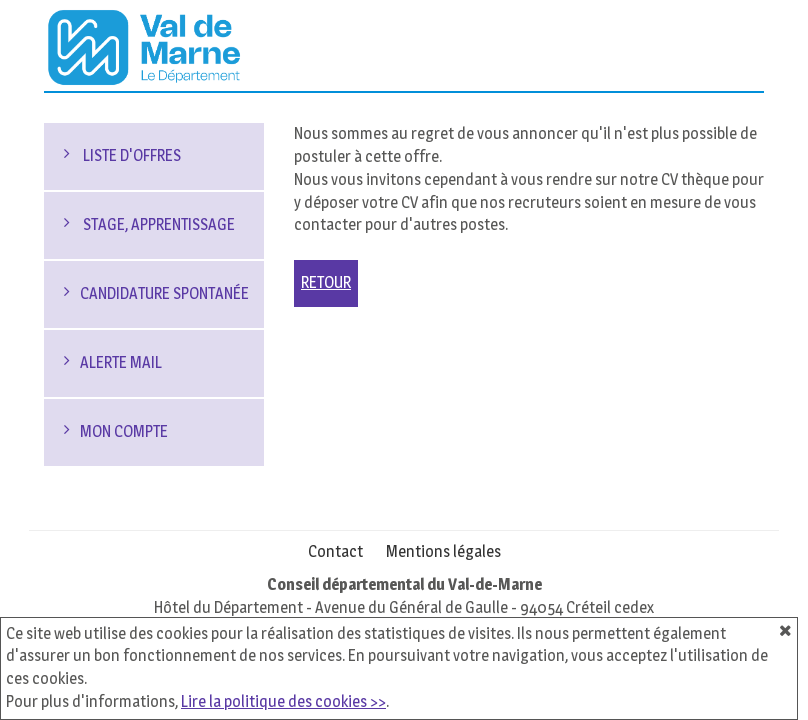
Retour (326, 282)
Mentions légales (443, 551)
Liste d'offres (130, 155)
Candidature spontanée (164, 293)
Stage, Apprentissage (157, 224)
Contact (335, 551)
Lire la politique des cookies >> (283, 701)
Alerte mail (121, 362)
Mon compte (124, 431)
